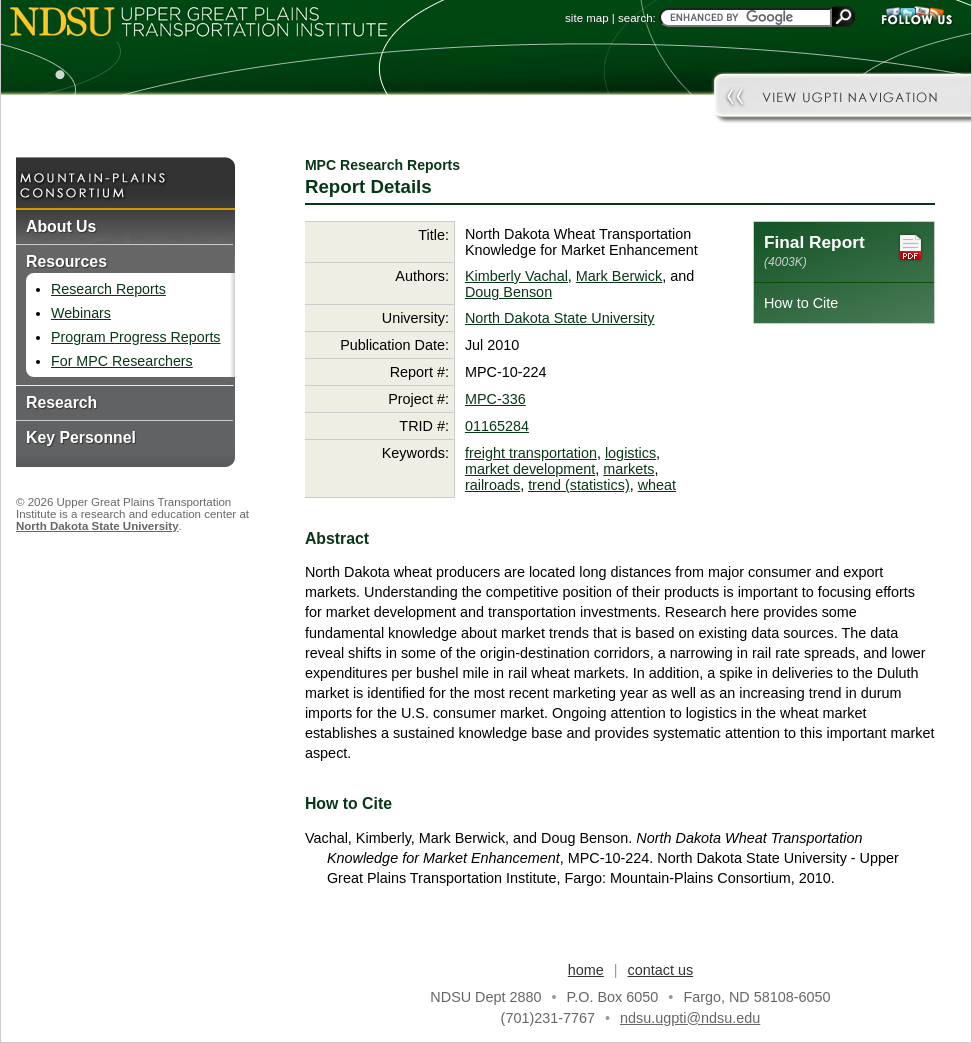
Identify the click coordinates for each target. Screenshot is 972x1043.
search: (637, 18)
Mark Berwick (619, 276)
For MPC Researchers (122, 361)
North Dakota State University (97, 526)
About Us (61, 226)
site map (587, 18)
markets (628, 469)
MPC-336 (495, 399)
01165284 (497, 426)
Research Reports (108, 289)
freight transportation (531, 453)
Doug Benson (508, 292)
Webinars (81, 313)
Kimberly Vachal (516, 276)
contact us (661, 970)
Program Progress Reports (135, 337)
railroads (492, 485)
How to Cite (801, 303)
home (586, 970)
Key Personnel (81, 437)
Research (61, 402)
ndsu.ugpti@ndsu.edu (690, 1018)
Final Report (844, 250)
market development (530, 469)
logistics (630, 453)
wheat (657, 485)
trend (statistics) (579, 485)
